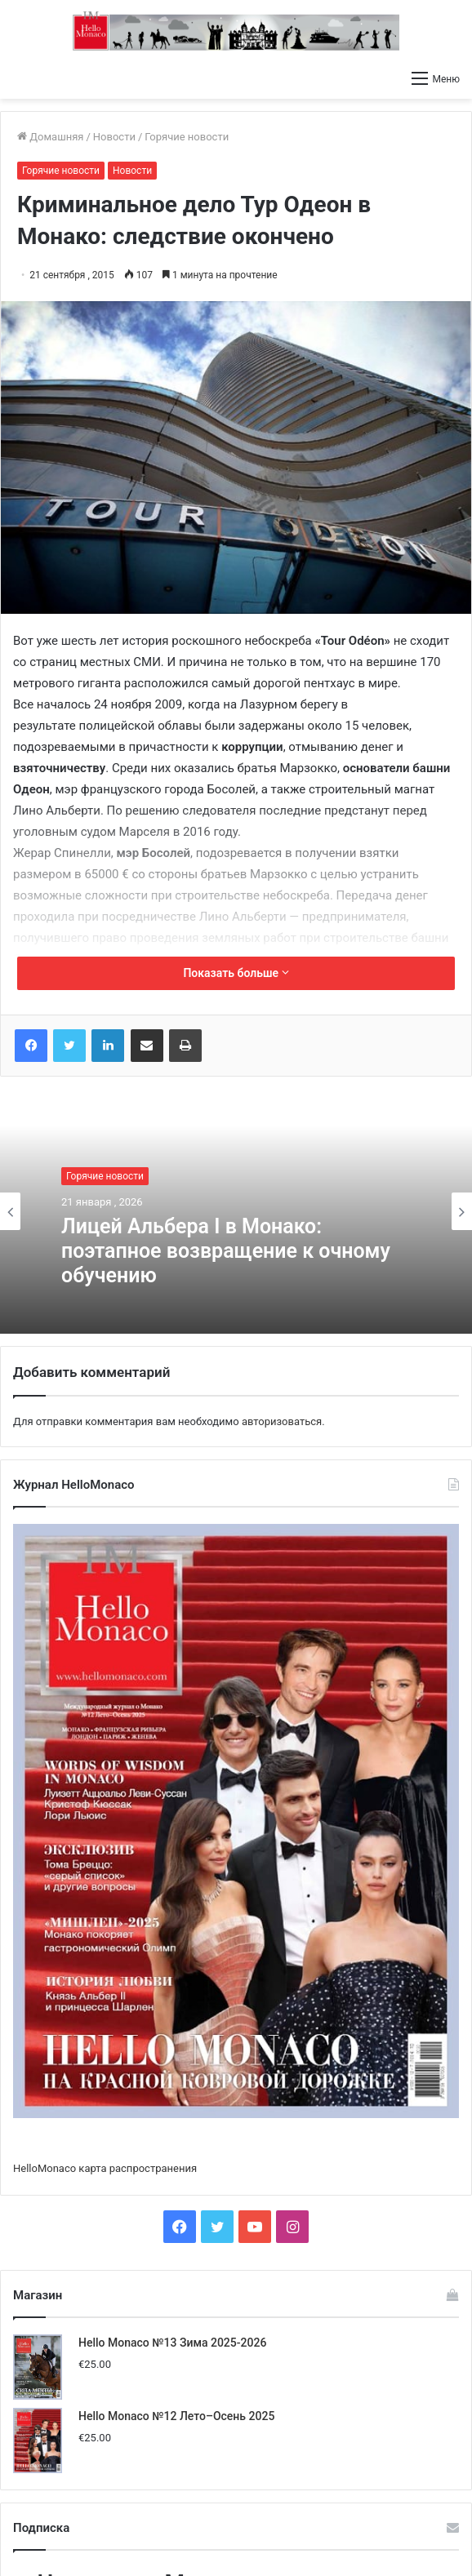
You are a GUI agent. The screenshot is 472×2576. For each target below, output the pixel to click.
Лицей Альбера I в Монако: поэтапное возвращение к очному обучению (225, 1251)
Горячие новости (187, 137)
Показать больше (235, 972)
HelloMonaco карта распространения (105, 2168)
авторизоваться (282, 1421)
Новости (114, 137)
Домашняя (50, 137)
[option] (236, 1211)
